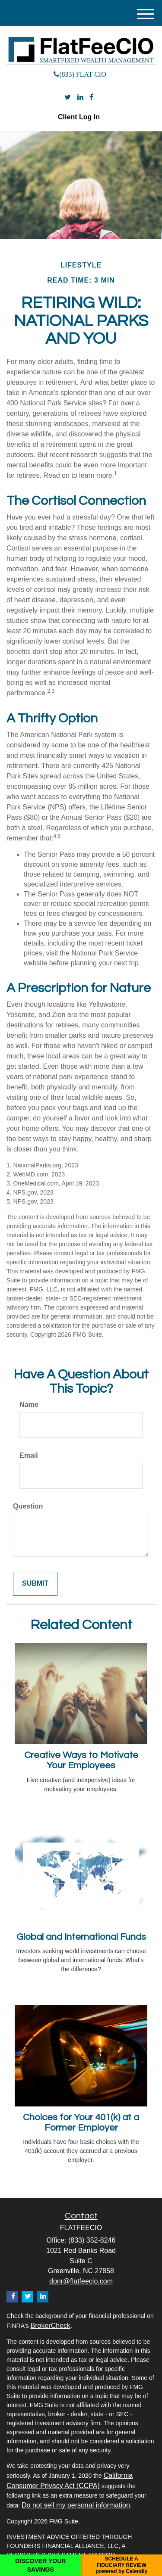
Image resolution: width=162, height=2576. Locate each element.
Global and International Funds (81, 1937)
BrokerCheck (50, 2325)
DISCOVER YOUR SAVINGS (40, 2565)
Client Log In (79, 117)
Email (28, 1455)
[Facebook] (91, 98)
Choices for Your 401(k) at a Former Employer (81, 2122)
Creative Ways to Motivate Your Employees (81, 1760)
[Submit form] (35, 1584)
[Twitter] (67, 98)
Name (28, 1404)
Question (28, 1506)
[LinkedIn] (80, 98)
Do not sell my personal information (76, 2505)
